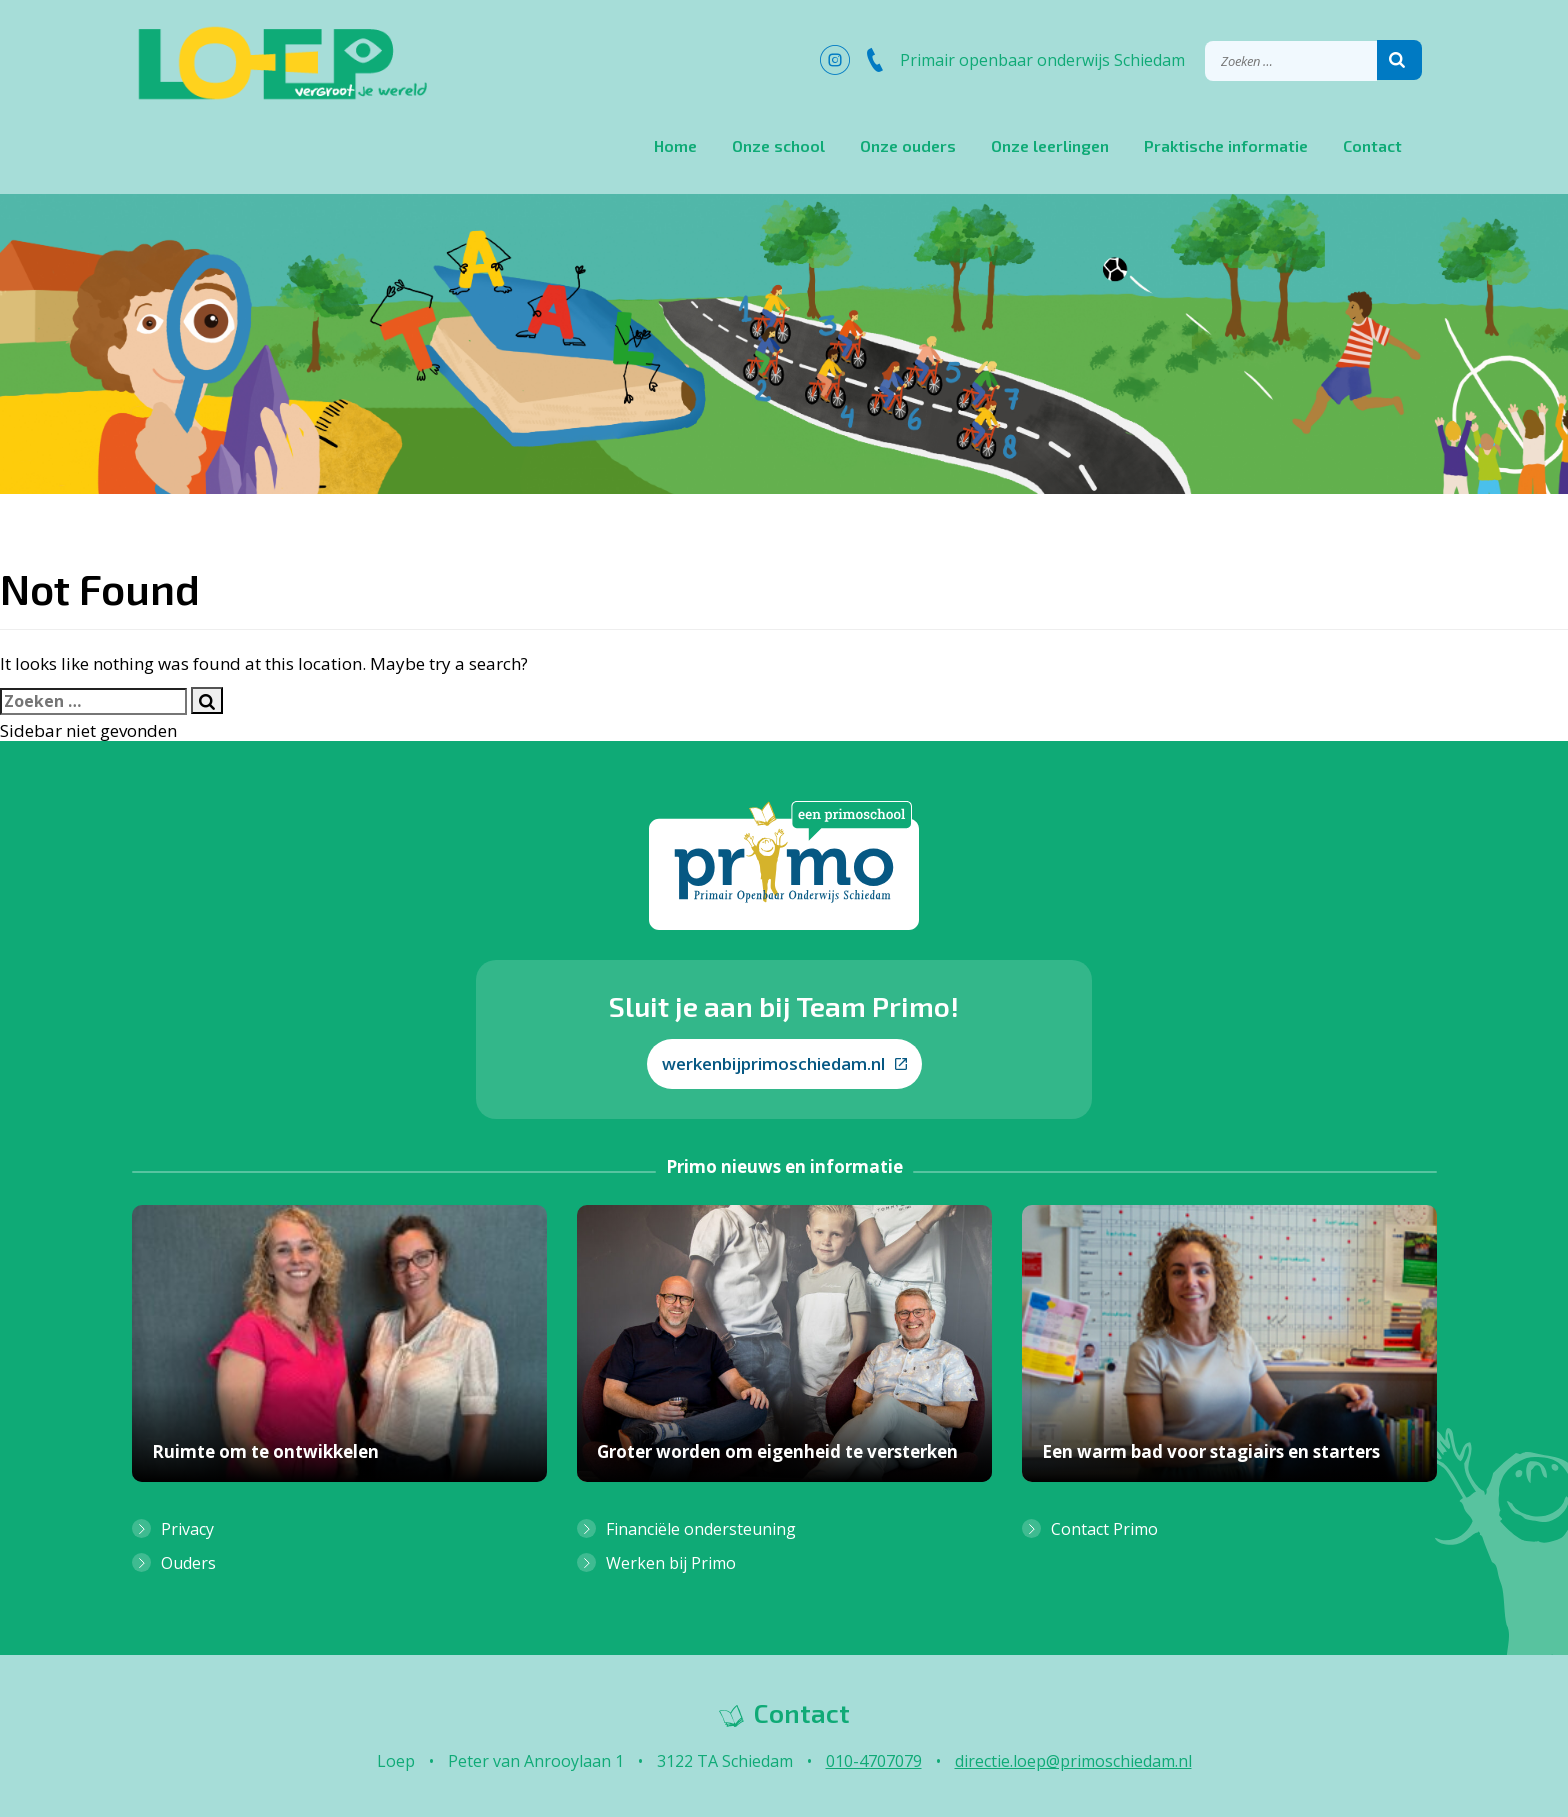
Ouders (188, 1563)
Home (675, 145)
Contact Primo (1104, 1529)
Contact (1372, 145)
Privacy (187, 1529)
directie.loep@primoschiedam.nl (1073, 1761)
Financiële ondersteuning (701, 1529)
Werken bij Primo (671, 1563)
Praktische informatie (1226, 145)
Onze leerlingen (1050, 145)
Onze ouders (908, 145)
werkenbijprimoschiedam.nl (784, 1063)
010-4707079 (874, 1761)
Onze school (778, 145)
